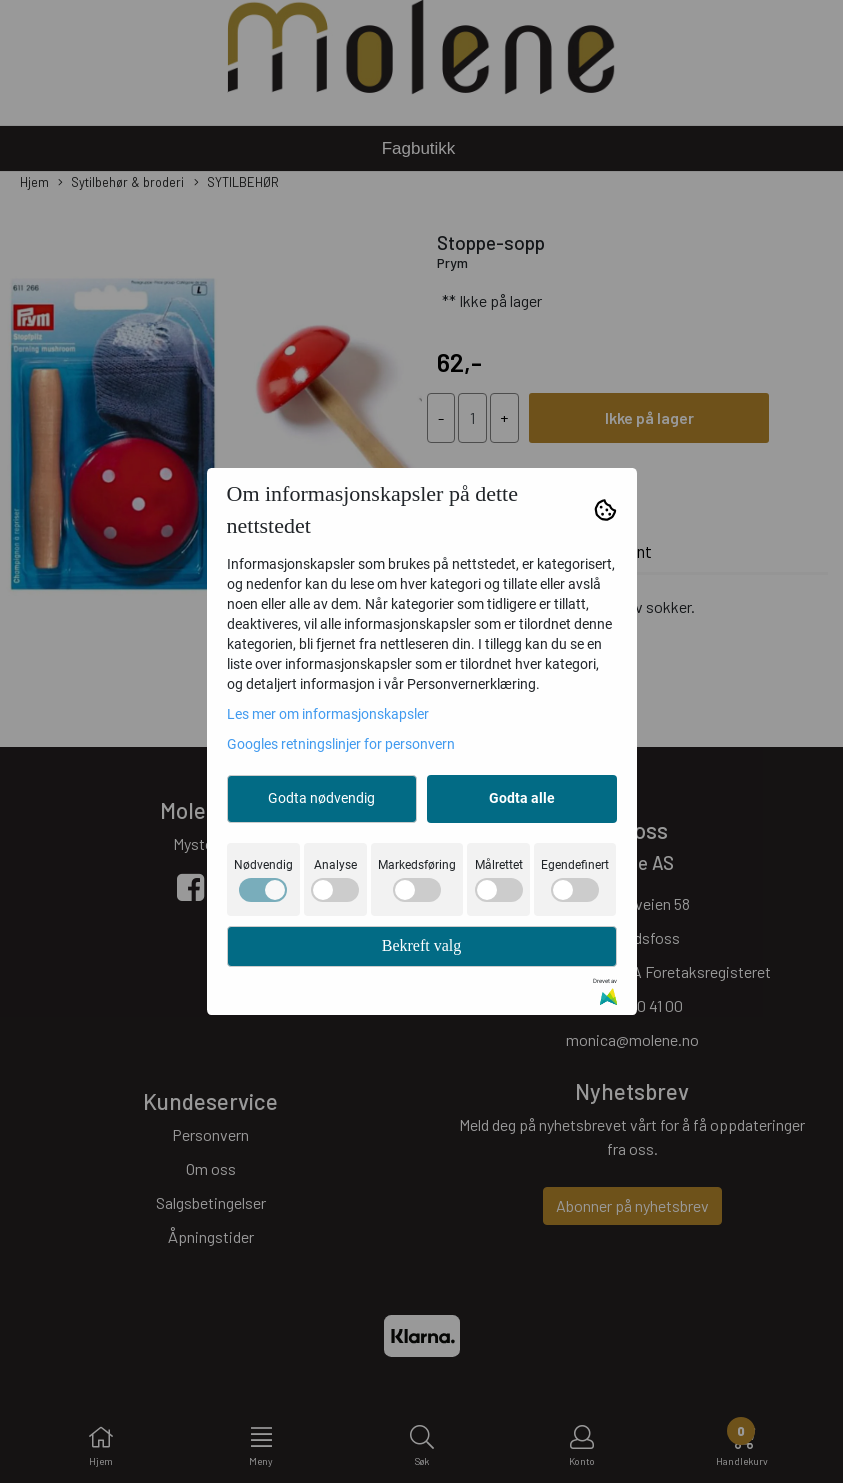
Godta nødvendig (321, 798)
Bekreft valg (422, 945)
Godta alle (522, 798)
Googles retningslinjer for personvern (341, 744)
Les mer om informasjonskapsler (328, 714)
